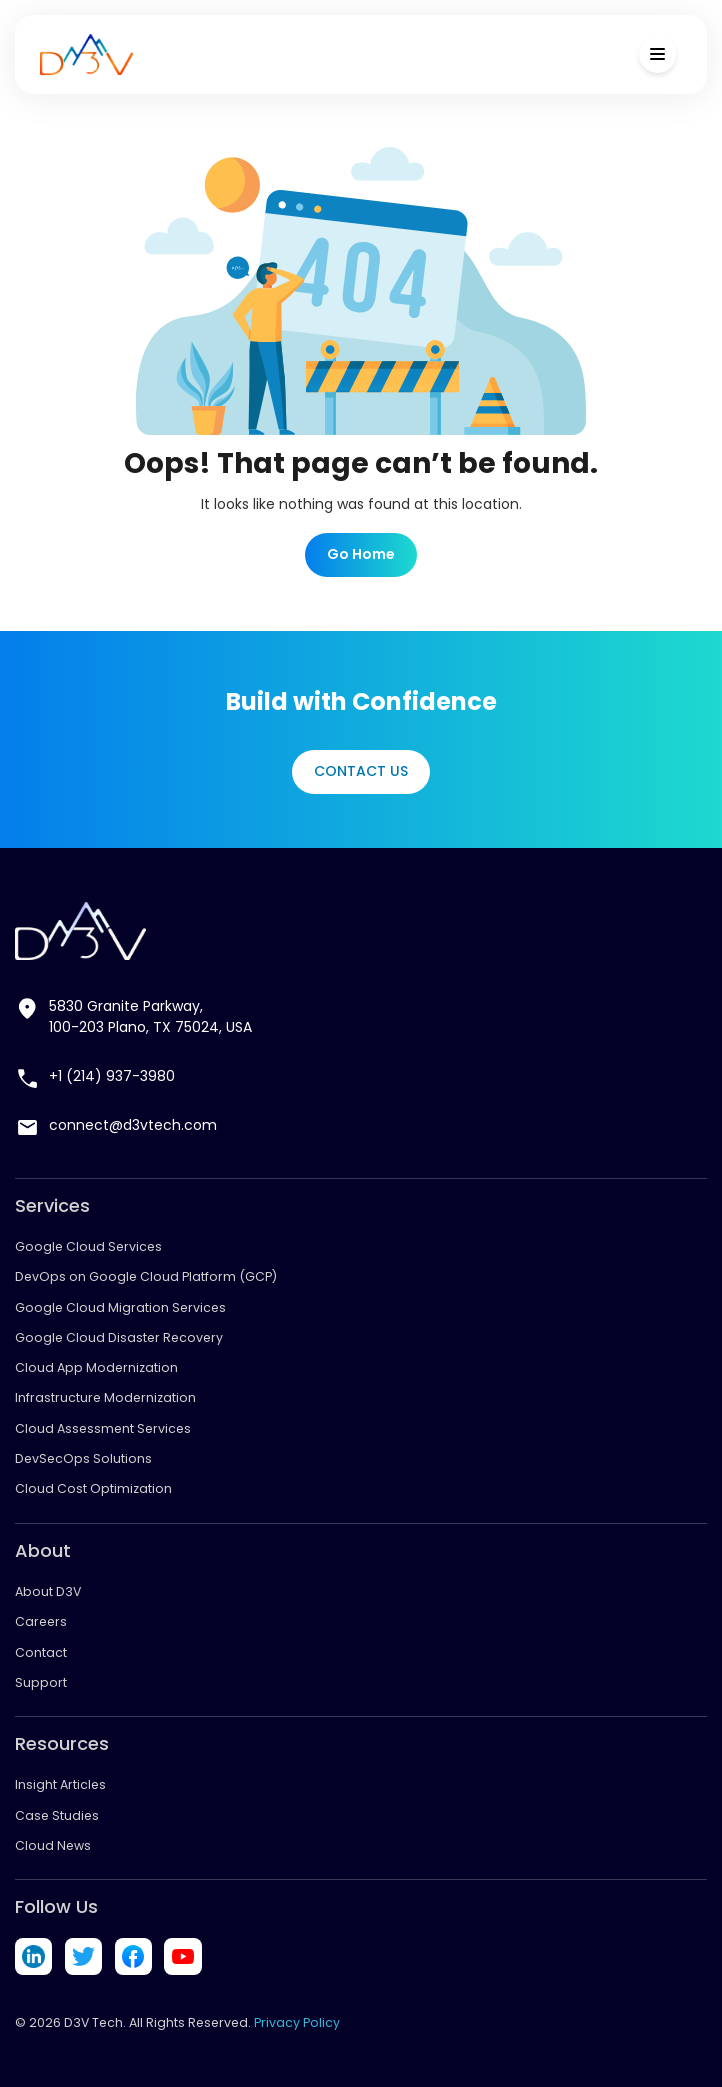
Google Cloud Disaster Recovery (119, 1337)
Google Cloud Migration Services (120, 1307)
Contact (41, 1652)
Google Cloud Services (88, 1246)
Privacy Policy (297, 2022)
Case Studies (57, 1815)
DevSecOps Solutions (83, 1458)
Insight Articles (60, 1784)
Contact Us (361, 771)
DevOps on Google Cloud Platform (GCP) (146, 1276)
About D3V (48, 1591)
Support (41, 1682)
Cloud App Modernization (96, 1367)
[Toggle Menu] (657, 54)
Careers (41, 1621)
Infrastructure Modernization (105, 1397)
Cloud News (53, 1845)
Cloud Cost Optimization (93, 1488)
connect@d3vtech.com (133, 1125)
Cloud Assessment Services (103, 1428)
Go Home (361, 554)
